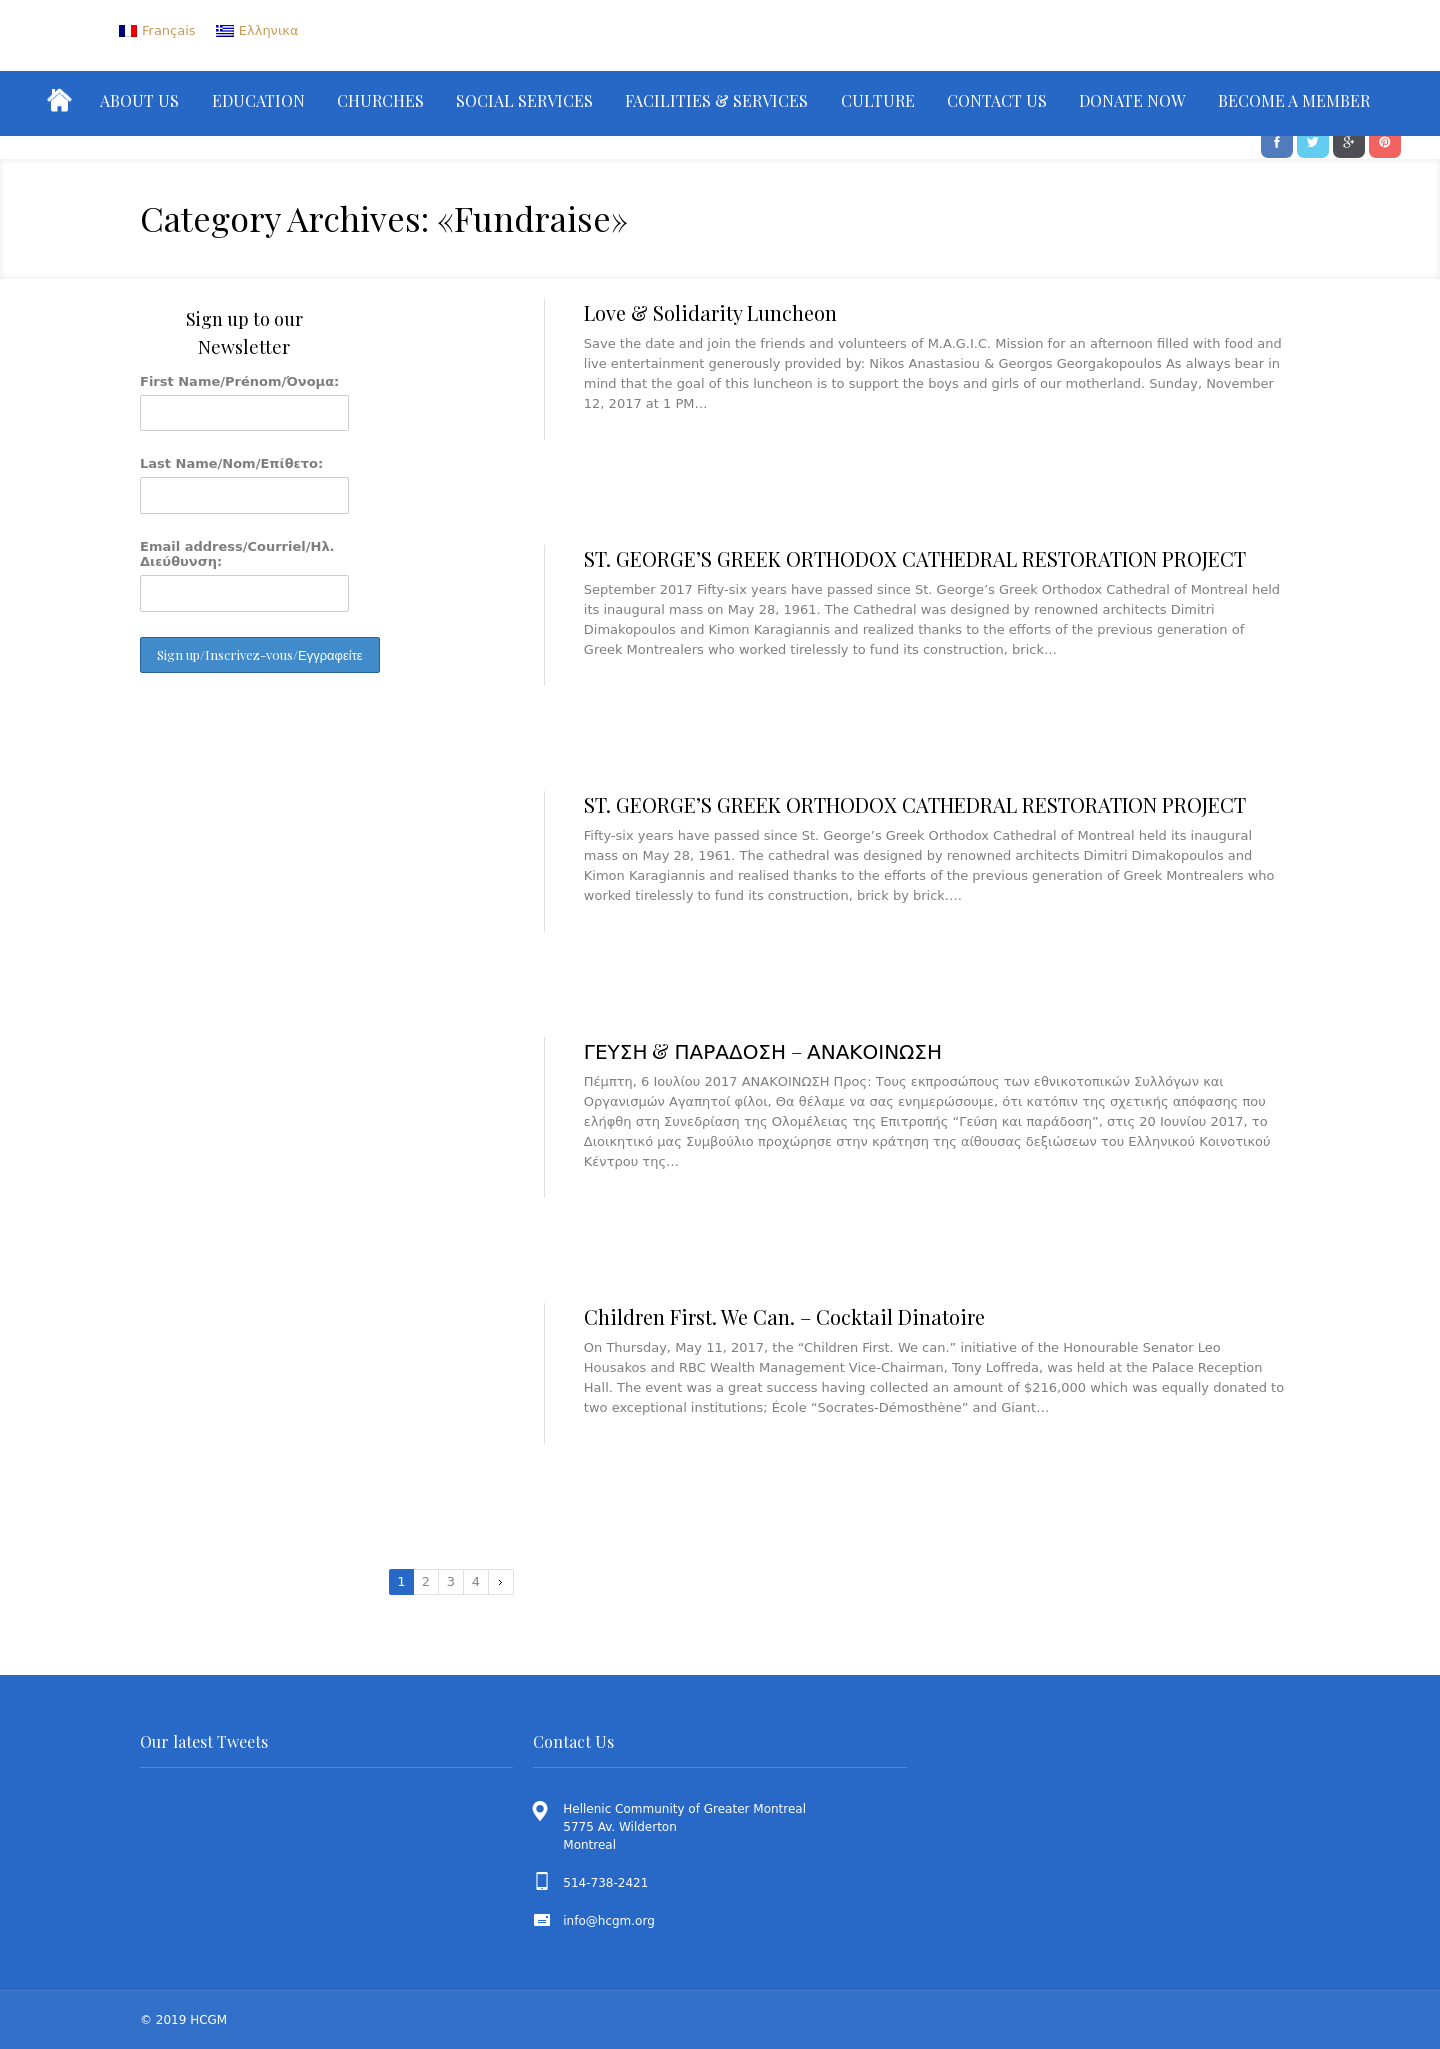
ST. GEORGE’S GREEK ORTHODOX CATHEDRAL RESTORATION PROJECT (915, 558)
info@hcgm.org (609, 1921)
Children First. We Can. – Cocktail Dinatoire (784, 1316)
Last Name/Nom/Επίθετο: (231, 463)
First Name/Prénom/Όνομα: (239, 381)
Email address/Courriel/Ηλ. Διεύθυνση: (237, 554)
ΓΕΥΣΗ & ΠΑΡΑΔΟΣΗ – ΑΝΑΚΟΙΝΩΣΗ (763, 1050)
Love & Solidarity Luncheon (710, 312)
